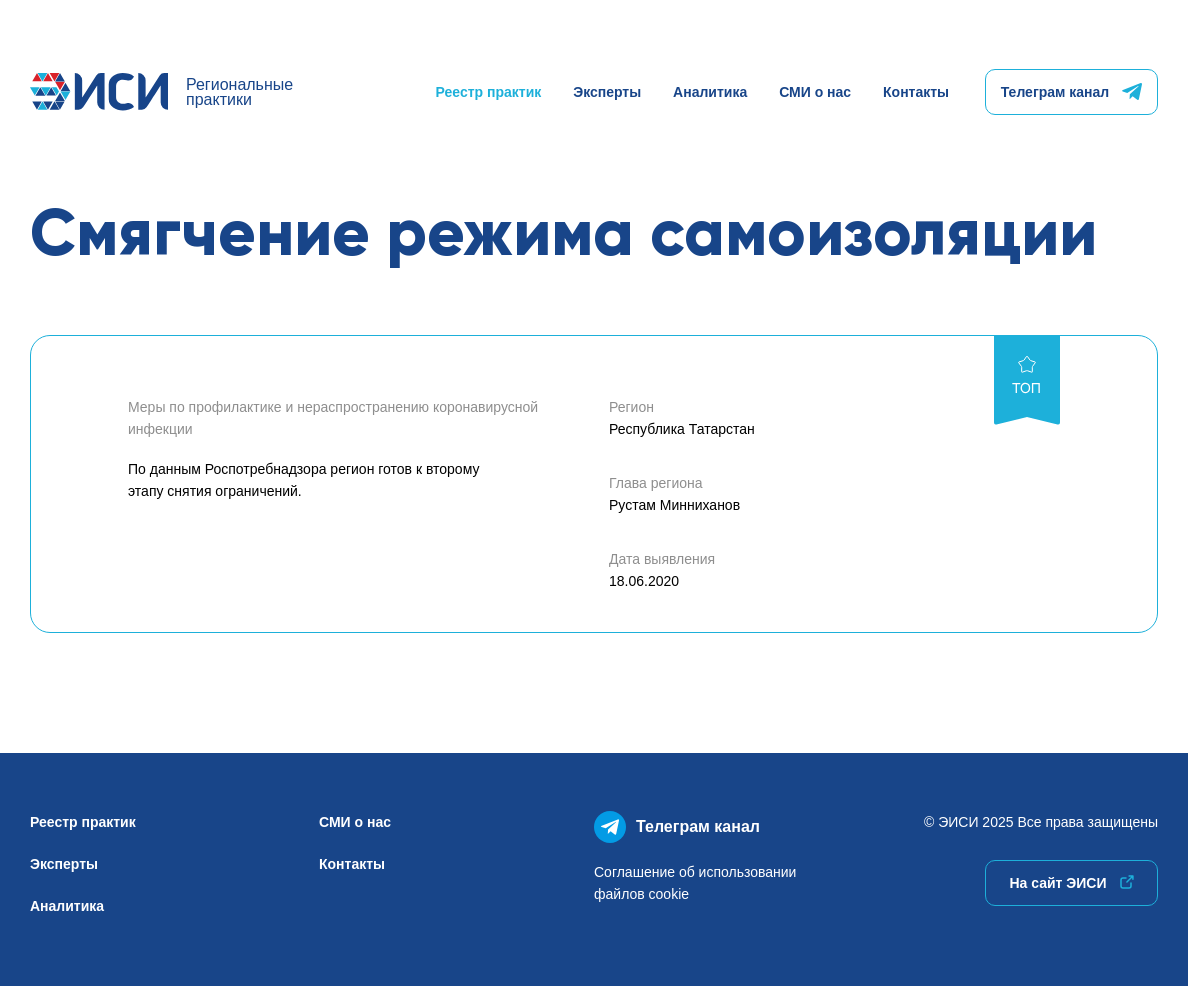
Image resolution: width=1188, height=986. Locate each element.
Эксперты (607, 92)
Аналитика (710, 92)
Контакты (916, 92)
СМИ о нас (815, 92)
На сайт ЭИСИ (1071, 883)
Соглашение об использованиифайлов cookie (695, 883)
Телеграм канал (1071, 92)
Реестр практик (489, 92)
